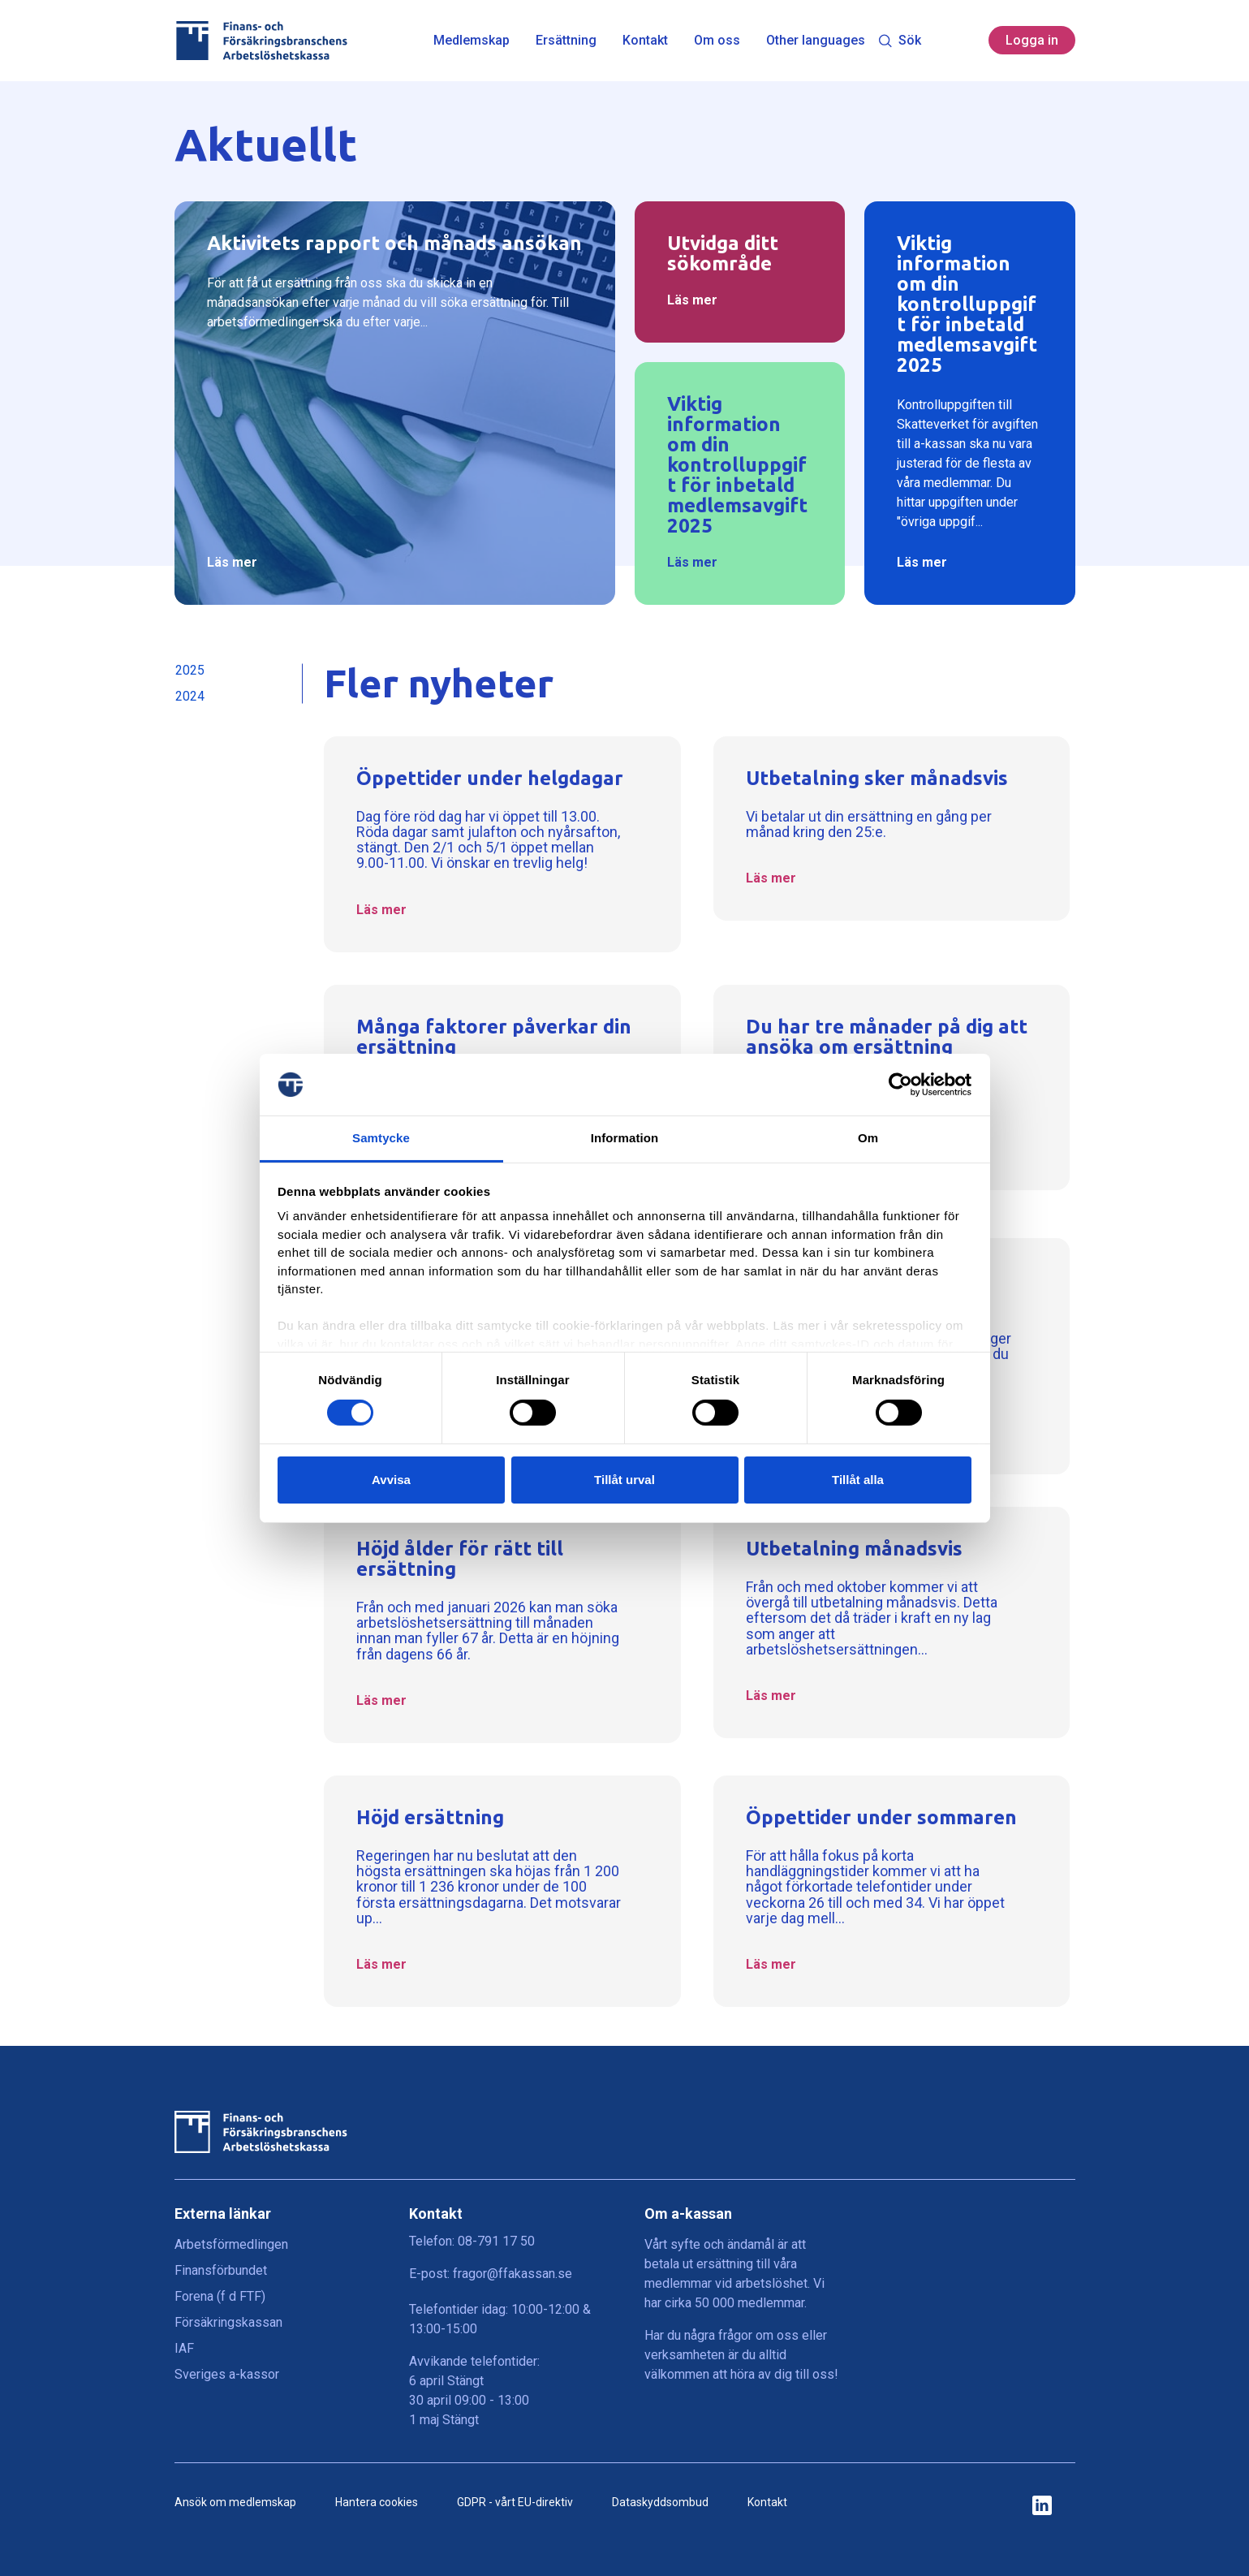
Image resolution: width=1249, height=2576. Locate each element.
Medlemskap (471, 40)
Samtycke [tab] (381, 1138)
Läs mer (232, 562)
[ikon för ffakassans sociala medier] (1042, 2507)
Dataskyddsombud (660, 2502)
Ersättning (566, 40)
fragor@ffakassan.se (512, 2273)
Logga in (1032, 40)
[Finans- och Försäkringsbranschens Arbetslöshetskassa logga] (260, 40)
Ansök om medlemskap (235, 2502)
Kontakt (645, 40)
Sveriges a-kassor (226, 2374)
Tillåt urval (624, 1479)
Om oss (717, 40)
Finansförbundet (220, 2270)
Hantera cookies (376, 2502)
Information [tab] (625, 1138)
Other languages (815, 40)
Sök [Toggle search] (899, 40)
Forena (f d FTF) (219, 2296)
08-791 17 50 (496, 2241)
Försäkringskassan (228, 2322)
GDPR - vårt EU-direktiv (515, 2502)
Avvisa (391, 1479)
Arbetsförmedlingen (231, 2244)
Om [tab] (868, 1138)
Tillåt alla (858, 1479)
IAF (184, 2348)
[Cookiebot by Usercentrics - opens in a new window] (900, 1084)
